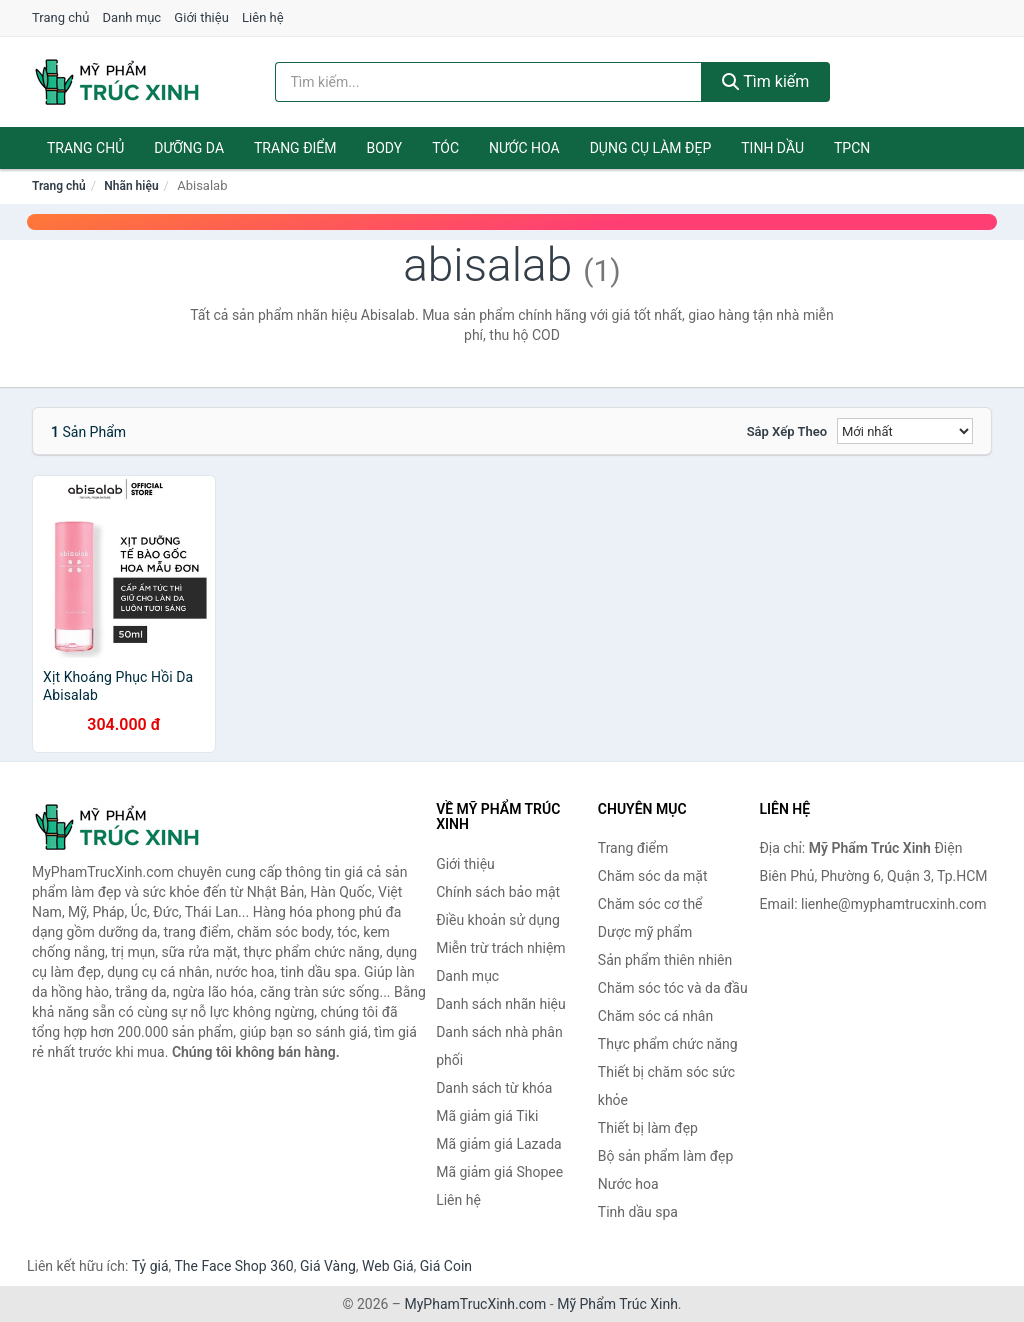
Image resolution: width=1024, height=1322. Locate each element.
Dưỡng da (189, 148)
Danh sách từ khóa (494, 1088)
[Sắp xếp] (905, 431)
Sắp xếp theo (787, 431)
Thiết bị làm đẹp (648, 1128)
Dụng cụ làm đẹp (651, 148)
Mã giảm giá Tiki (487, 1116)
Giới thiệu (201, 17)
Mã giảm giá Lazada (499, 1144)
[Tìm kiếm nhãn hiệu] (488, 82)
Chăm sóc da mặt (653, 876)
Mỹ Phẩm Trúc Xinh (617, 1304)
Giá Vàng (328, 1266)
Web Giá (388, 1266)
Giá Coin (446, 1266)
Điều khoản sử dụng (498, 920)
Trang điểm (295, 148)
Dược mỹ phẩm (645, 932)
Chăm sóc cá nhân (655, 1016)
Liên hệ (263, 17)
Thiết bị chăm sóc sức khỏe (666, 1086)
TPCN (852, 148)
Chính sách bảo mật (498, 892)
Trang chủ (60, 17)
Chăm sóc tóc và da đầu (673, 988)
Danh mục (132, 17)
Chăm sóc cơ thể (650, 904)
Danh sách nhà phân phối (499, 1046)
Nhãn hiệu (131, 186)
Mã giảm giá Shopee (499, 1172)
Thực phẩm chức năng (668, 1044)
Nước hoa (524, 148)
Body (385, 148)
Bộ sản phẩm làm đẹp (666, 1156)
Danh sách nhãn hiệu (501, 1004)
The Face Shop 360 (233, 1266)
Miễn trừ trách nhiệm (500, 948)
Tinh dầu (772, 148)
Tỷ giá (150, 1266)
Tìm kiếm (766, 81)
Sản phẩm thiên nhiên (665, 960)
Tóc (445, 148)
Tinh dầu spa (638, 1212)
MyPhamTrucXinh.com (476, 1304)
